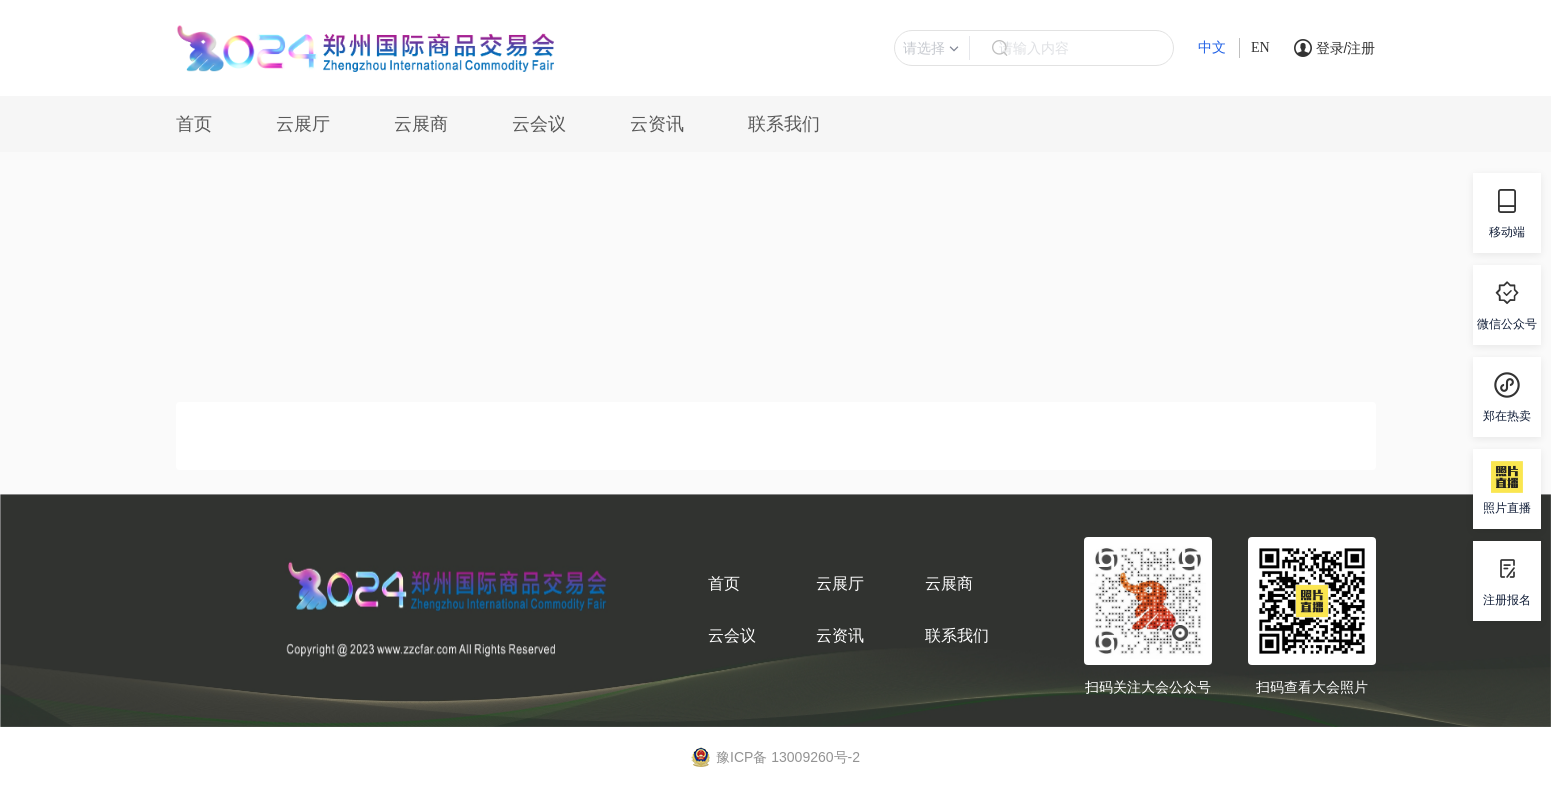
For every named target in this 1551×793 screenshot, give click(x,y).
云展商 (421, 124)
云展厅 (303, 124)
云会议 (539, 124)
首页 (194, 124)
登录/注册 (1346, 48)
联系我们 (784, 124)
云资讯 (657, 124)
